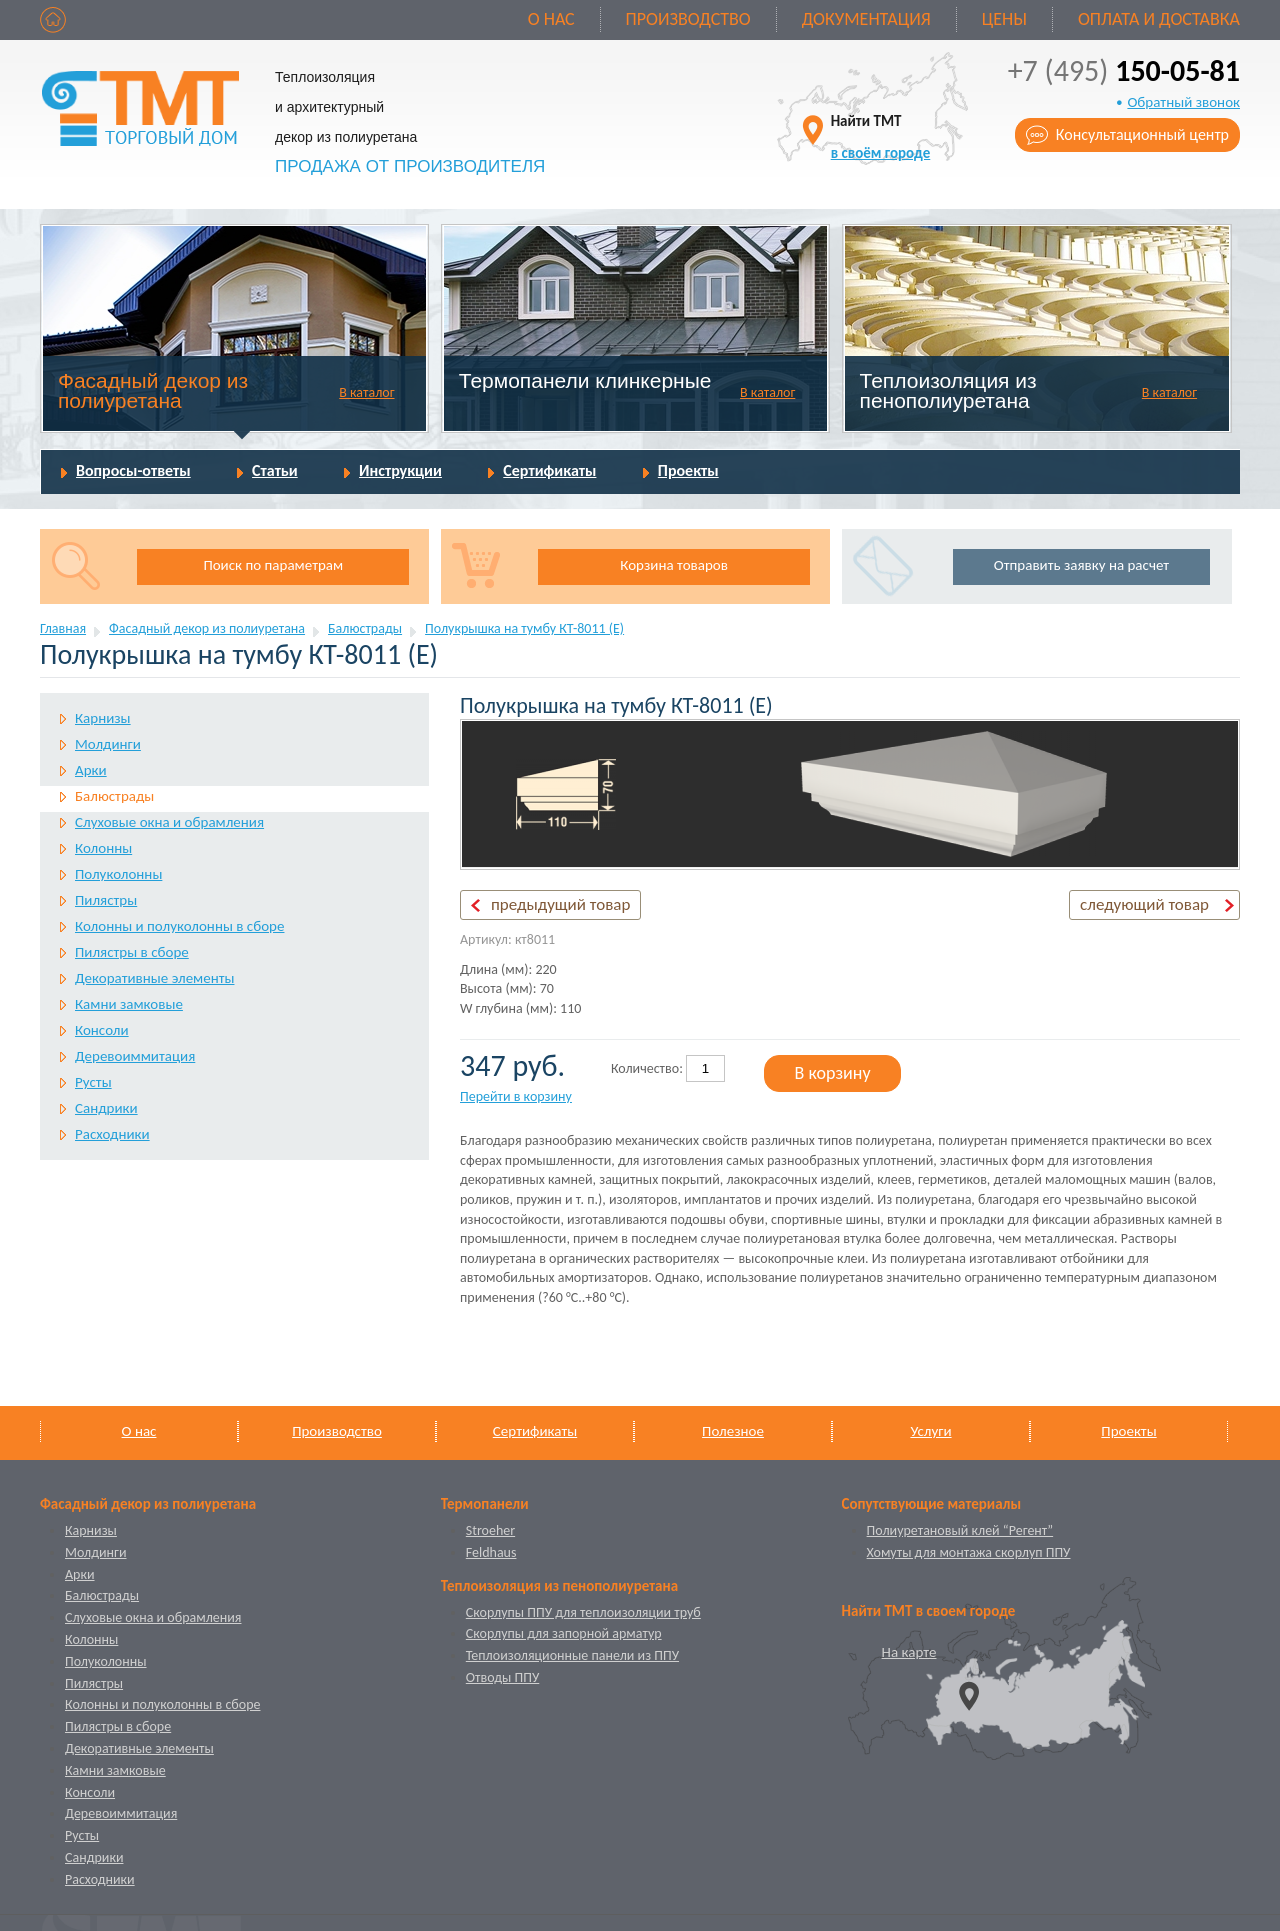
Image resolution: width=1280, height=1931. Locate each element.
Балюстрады (365, 628)
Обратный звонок (1183, 102)
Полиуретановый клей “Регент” (960, 1530)
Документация (866, 19)
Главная (63, 628)
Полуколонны (118, 874)
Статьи (275, 470)
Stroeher (490, 1530)
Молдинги (108, 744)
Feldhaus (491, 1552)
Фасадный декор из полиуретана (153, 390)
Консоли (102, 1030)
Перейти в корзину (516, 1096)
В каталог (366, 392)
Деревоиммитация (135, 1056)
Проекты (688, 470)
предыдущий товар (560, 904)
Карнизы (103, 718)
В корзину (833, 1073)
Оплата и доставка (1159, 19)
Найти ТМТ (881, 136)
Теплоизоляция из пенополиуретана (948, 390)
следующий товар (1144, 904)
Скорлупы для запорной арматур (564, 1633)
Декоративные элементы (154, 978)
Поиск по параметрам (273, 565)
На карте (909, 1652)
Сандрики (106, 1108)
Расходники (112, 1134)
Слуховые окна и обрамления (169, 822)
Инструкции (400, 470)
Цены (1004, 19)
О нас (551, 19)
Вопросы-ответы (133, 470)
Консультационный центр (1142, 134)
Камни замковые (129, 1004)
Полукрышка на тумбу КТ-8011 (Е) (524, 628)
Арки (91, 770)
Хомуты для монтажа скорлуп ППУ (969, 1552)
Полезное (733, 1431)
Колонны (103, 848)
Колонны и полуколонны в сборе (179, 926)
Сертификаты (549, 470)
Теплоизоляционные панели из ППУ (572, 1655)
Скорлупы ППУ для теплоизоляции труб (583, 1612)
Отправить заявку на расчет (1081, 565)
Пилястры (106, 900)
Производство (688, 19)
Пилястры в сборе (132, 952)
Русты (93, 1082)
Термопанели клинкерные (585, 380)
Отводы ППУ (502, 1677)
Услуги (930, 1431)
